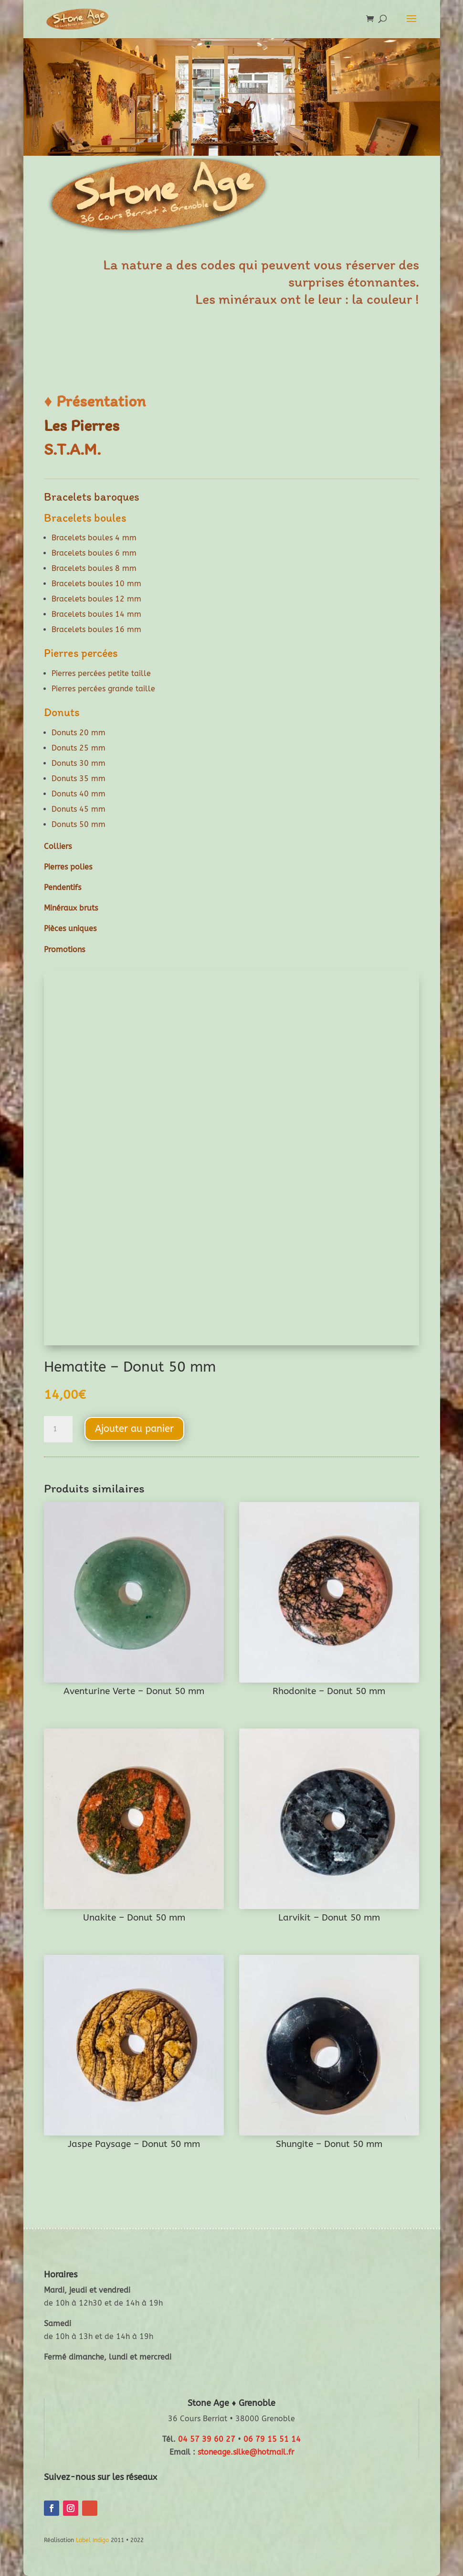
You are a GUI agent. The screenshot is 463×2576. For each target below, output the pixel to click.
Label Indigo (92, 2540)
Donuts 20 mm (78, 732)
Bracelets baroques (91, 497)
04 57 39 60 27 (206, 2439)
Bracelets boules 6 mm (94, 553)
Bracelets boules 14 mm (96, 614)
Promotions (64, 949)
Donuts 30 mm (78, 763)
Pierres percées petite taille (101, 673)
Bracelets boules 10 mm (96, 583)
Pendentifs (62, 887)
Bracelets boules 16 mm (96, 629)
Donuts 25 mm (78, 747)
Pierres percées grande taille (103, 688)
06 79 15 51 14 (272, 2439)
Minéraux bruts (71, 907)
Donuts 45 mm (78, 809)
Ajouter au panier (134, 1428)
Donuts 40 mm (78, 793)
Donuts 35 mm (78, 778)
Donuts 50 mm (78, 824)
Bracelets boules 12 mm (96, 598)
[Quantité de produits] (58, 1429)
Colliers (58, 846)
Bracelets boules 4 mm (94, 537)
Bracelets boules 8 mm (94, 568)
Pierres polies (68, 866)
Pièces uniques (70, 928)
